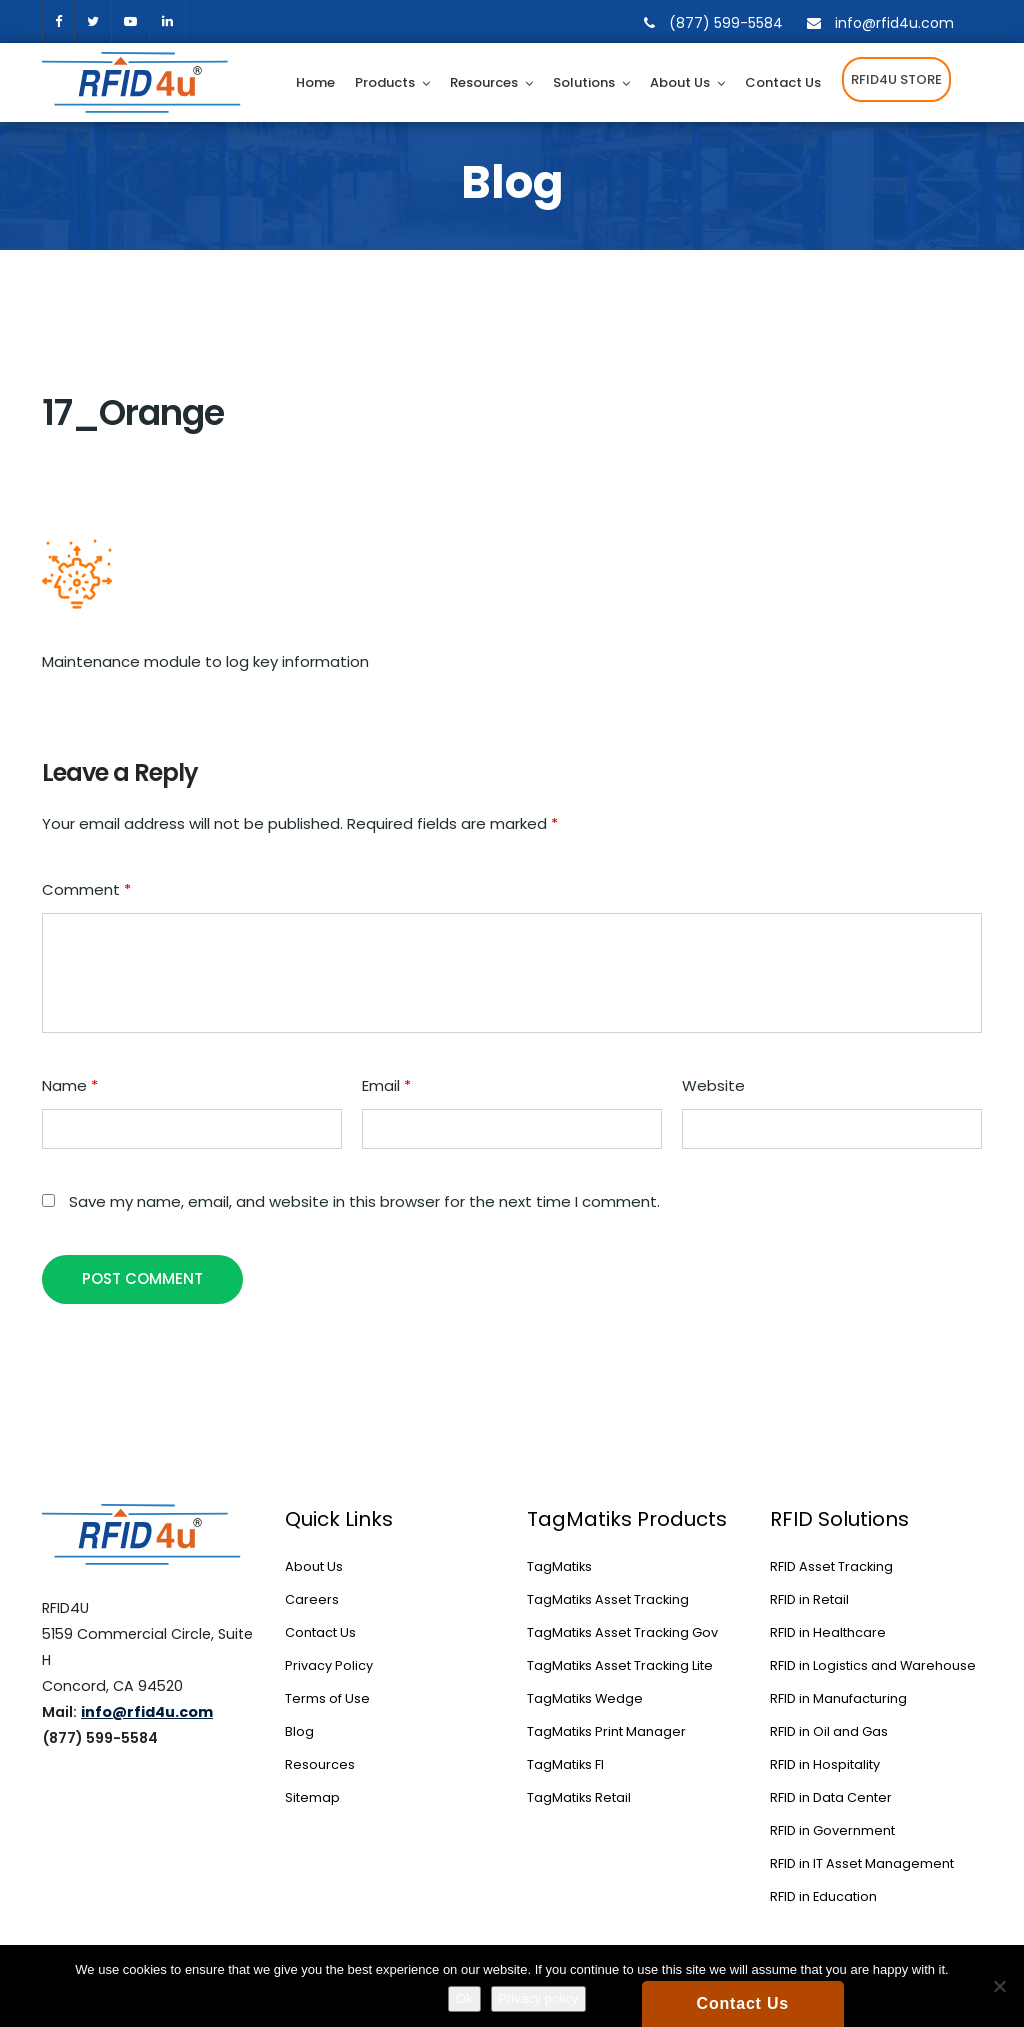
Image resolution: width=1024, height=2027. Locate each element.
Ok (464, 1998)
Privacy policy (538, 1998)
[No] (999, 1986)
